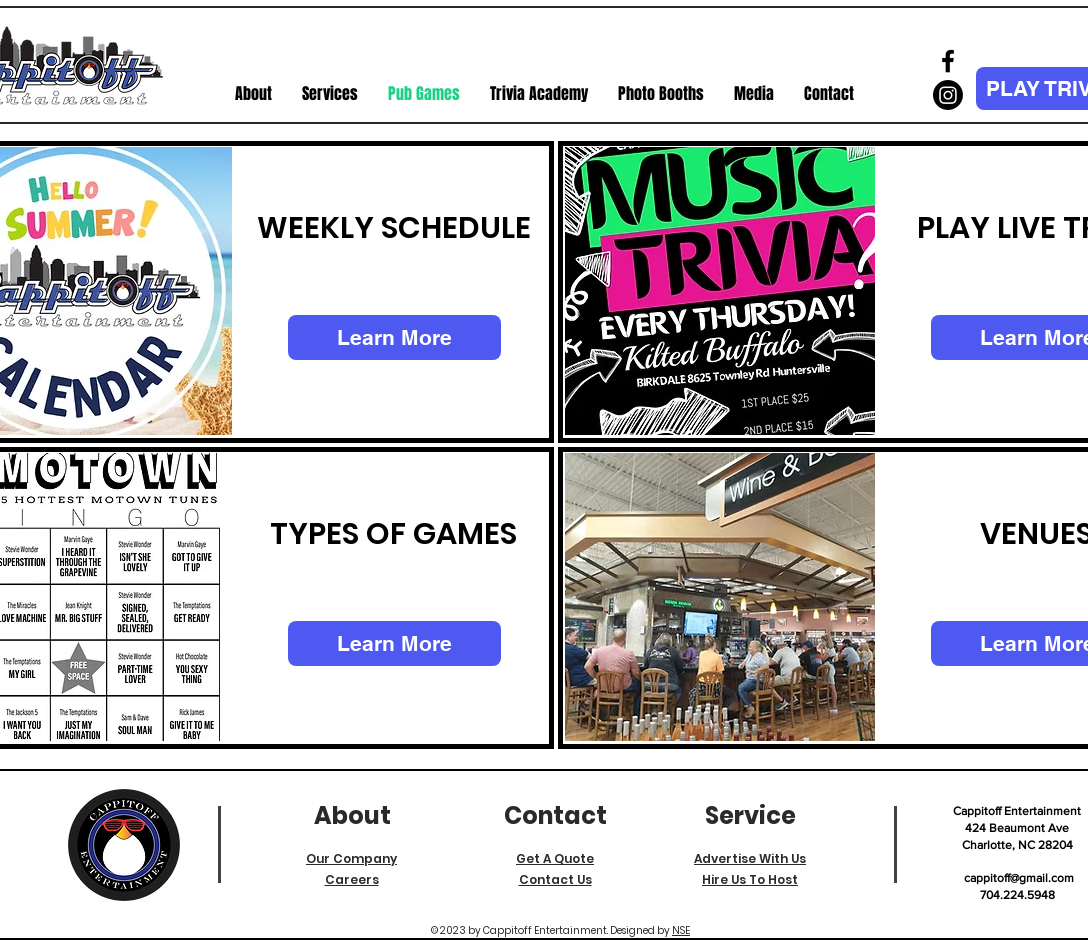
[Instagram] (948, 95)
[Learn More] (394, 337)
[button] (330, 94)
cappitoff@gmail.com (1019, 878)
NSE (681, 930)
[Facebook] (948, 61)
